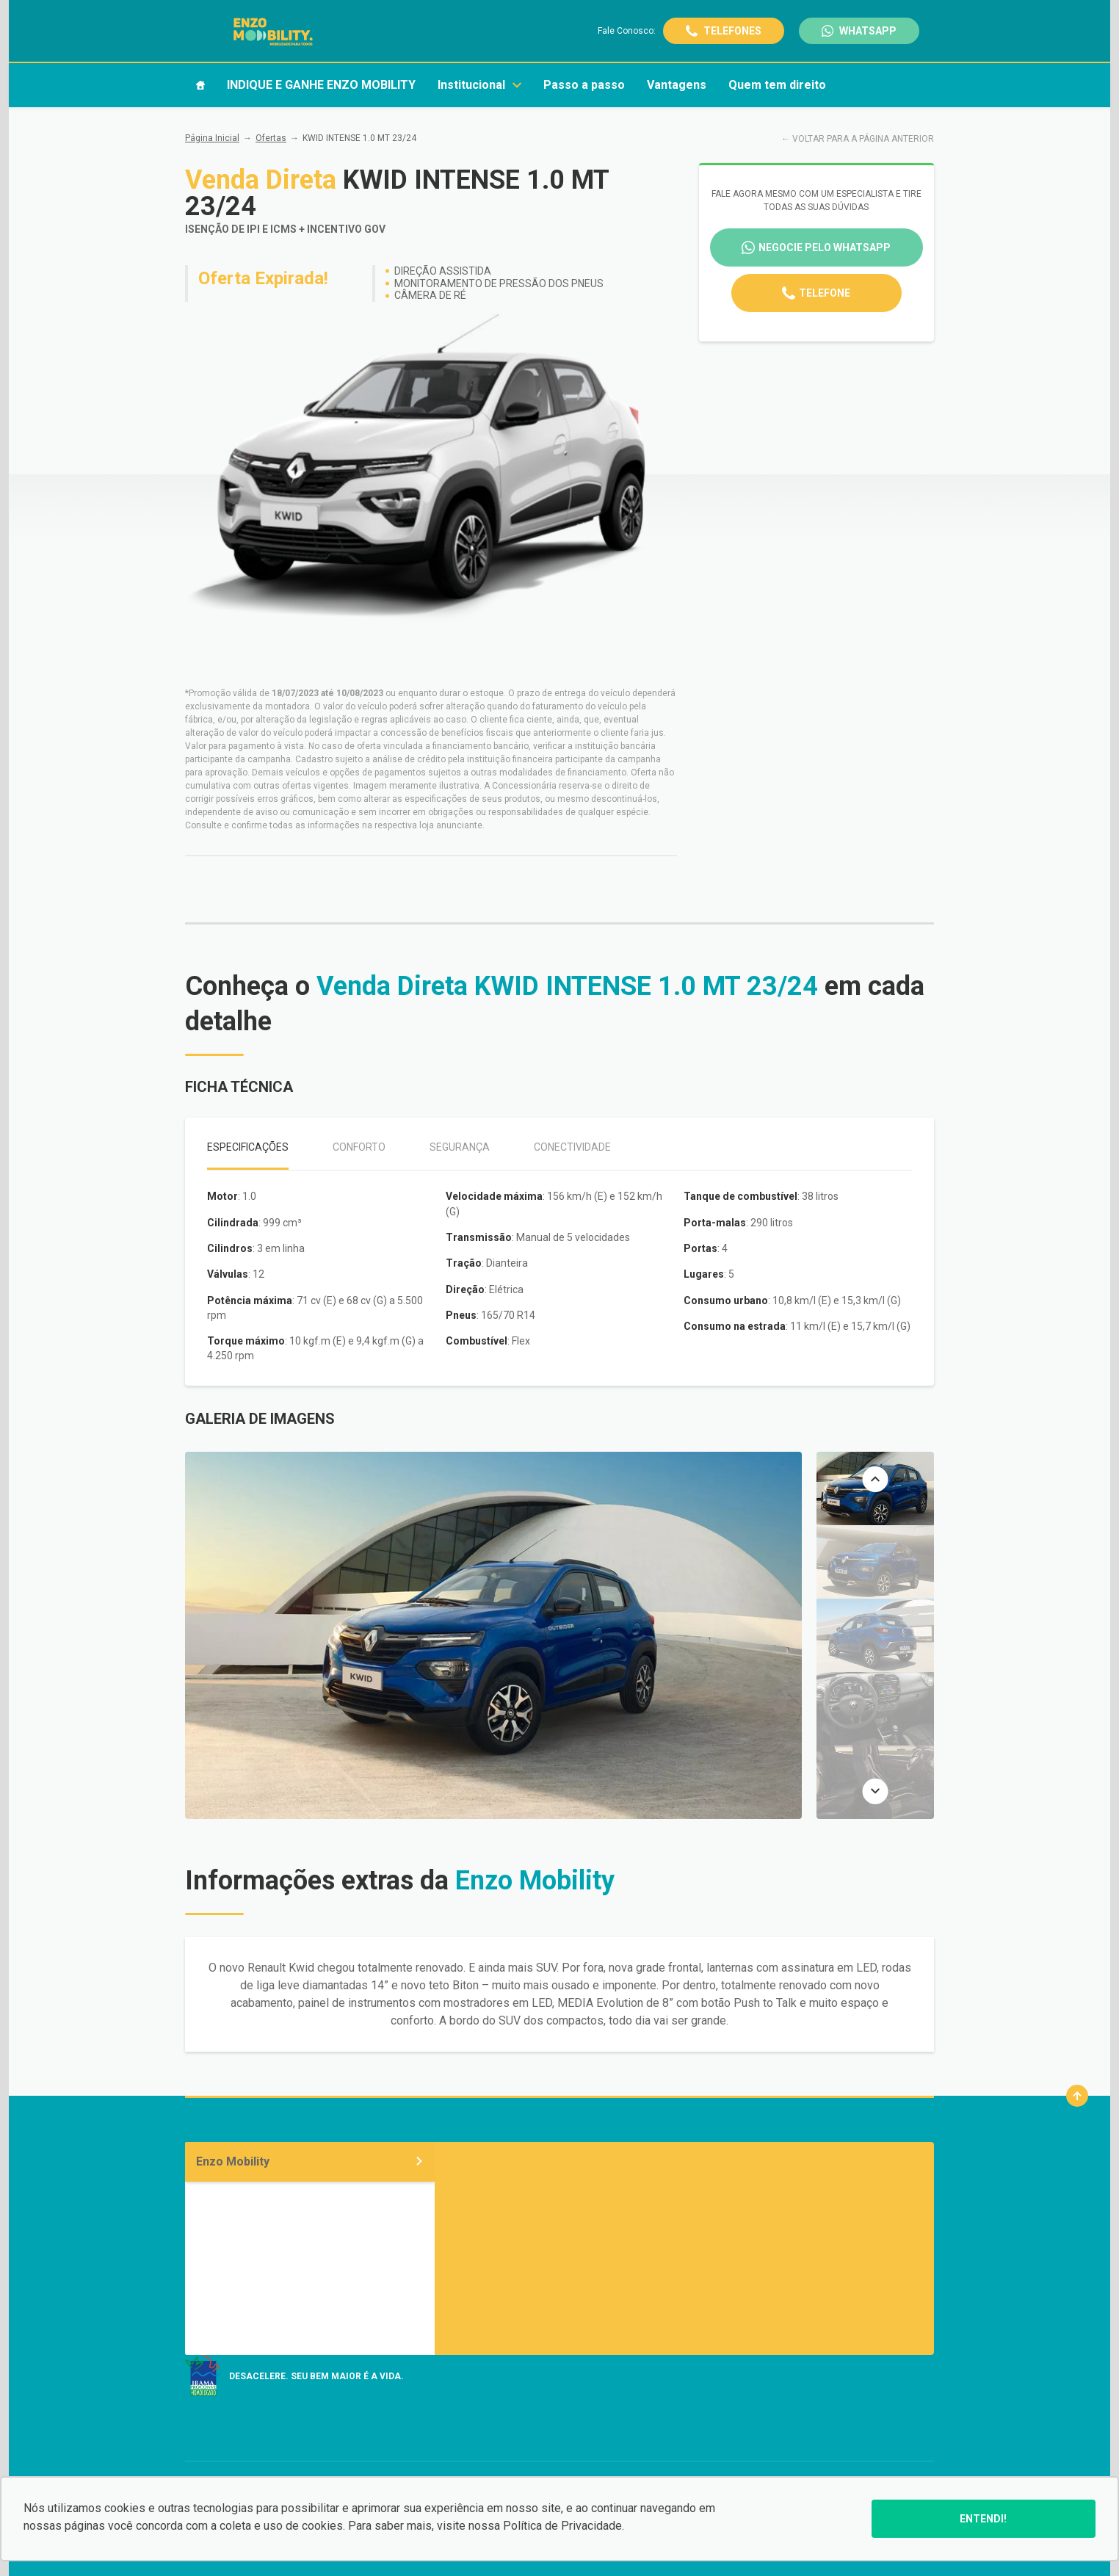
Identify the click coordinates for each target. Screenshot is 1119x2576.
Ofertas (271, 138)
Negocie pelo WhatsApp (824, 247)
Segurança (460, 1147)
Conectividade (572, 1147)
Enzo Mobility (310, 2161)
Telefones (732, 31)
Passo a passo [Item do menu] (584, 85)
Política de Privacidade (562, 2526)
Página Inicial (212, 138)
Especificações (248, 1147)
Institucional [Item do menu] (479, 85)
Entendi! (983, 2519)
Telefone (824, 293)
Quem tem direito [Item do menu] (777, 85)
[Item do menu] (200, 85)
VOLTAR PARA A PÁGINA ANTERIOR (863, 139)
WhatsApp (868, 31)
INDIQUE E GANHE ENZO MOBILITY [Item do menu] (321, 85)
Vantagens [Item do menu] (676, 85)
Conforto (359, 1147)
